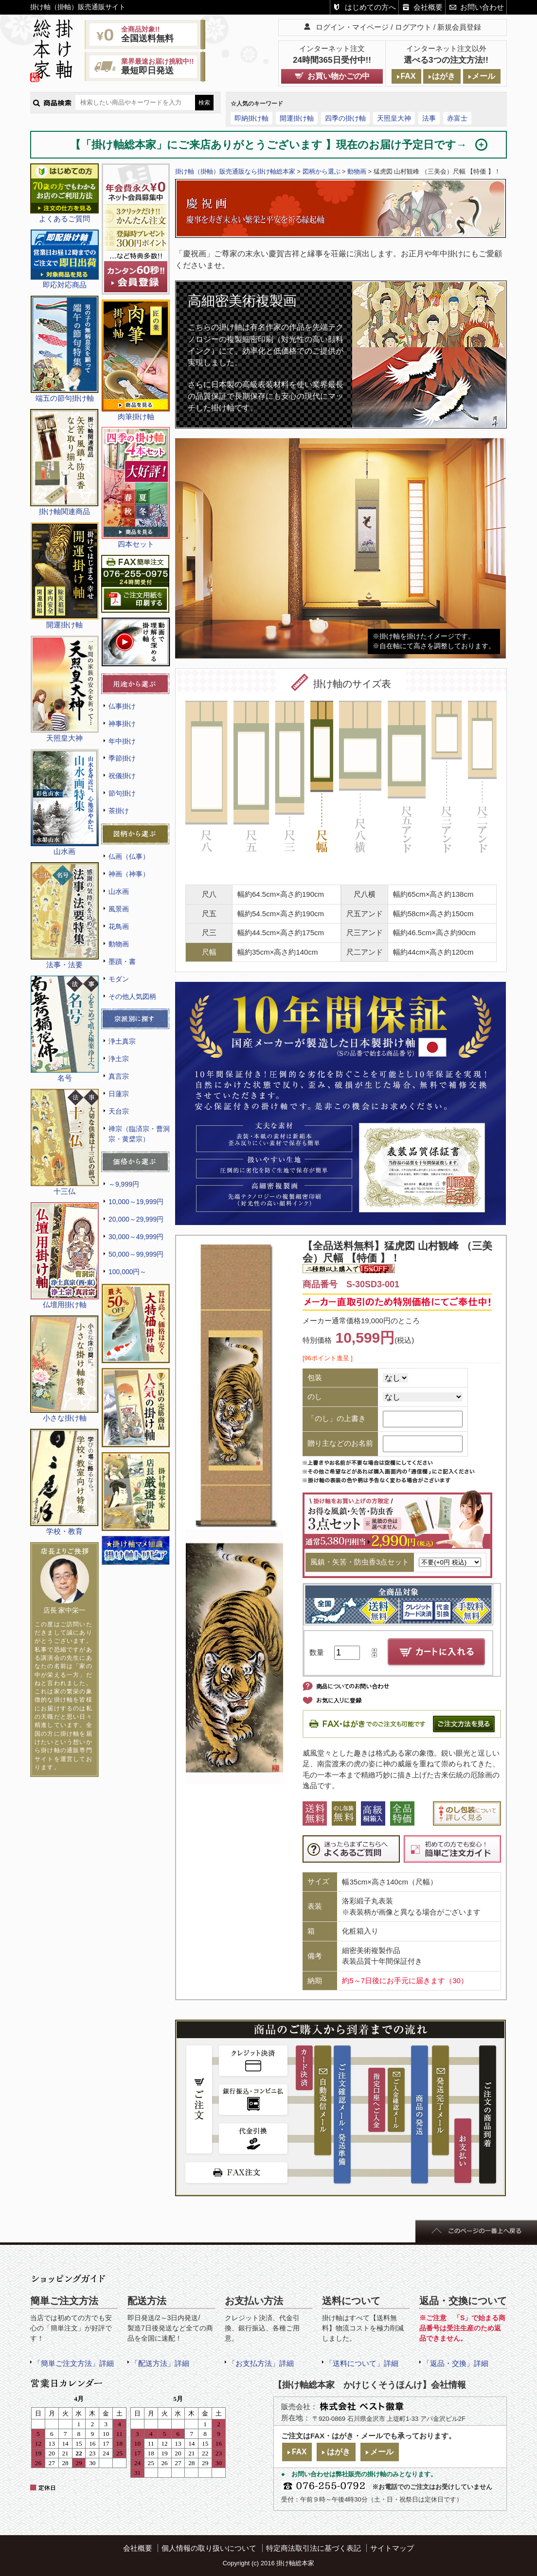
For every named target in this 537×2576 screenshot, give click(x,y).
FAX (407, 76)
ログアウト (413, 27)
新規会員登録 (459, 27)
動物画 (118, 944)
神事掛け (122, 724)
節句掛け (122, 793)
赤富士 (457, 118)
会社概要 (428, 7)
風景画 (118, 909)
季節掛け (122, 758)
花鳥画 (118, 926)
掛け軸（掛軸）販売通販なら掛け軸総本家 (235, 171)
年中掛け (122, 741)
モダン (118, 979)
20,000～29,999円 (135, 1219)
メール (483, 76)
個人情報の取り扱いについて (208, 2548)
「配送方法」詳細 (160, 2363)
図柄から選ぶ (321, 171)
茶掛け (118, 811)
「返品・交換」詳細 (455, 2363)
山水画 (118, 891)
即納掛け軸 (251, 118)
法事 (429, 118)
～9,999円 (123, 1184)
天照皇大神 (394, 118)
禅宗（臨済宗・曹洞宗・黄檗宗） (139, 1134)
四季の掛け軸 (345, 118)
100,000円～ (127, 1272)
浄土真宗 (122, 1041)
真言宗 (118, 1076)
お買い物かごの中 (338, 76)
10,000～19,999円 (135, 1202)
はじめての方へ (370, 7)
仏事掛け (122, 706)
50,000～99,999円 (135, 1254)
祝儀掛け (122, 776)
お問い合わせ (482, 7)
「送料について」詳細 (361, 2363)
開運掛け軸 (297, 118)
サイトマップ (392, 2548)
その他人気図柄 (132, 996)
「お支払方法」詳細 (261, 2363)
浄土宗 (118, 1059)
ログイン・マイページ (352, 27)
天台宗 (118, 1111)
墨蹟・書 (122, 961)
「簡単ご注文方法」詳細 (74, 2363)
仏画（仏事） (128, 856)
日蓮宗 (118, 1094)
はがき (443, 76)
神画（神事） (128, 874)
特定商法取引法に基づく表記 (313, 2548)
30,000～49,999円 (135, 1237)
